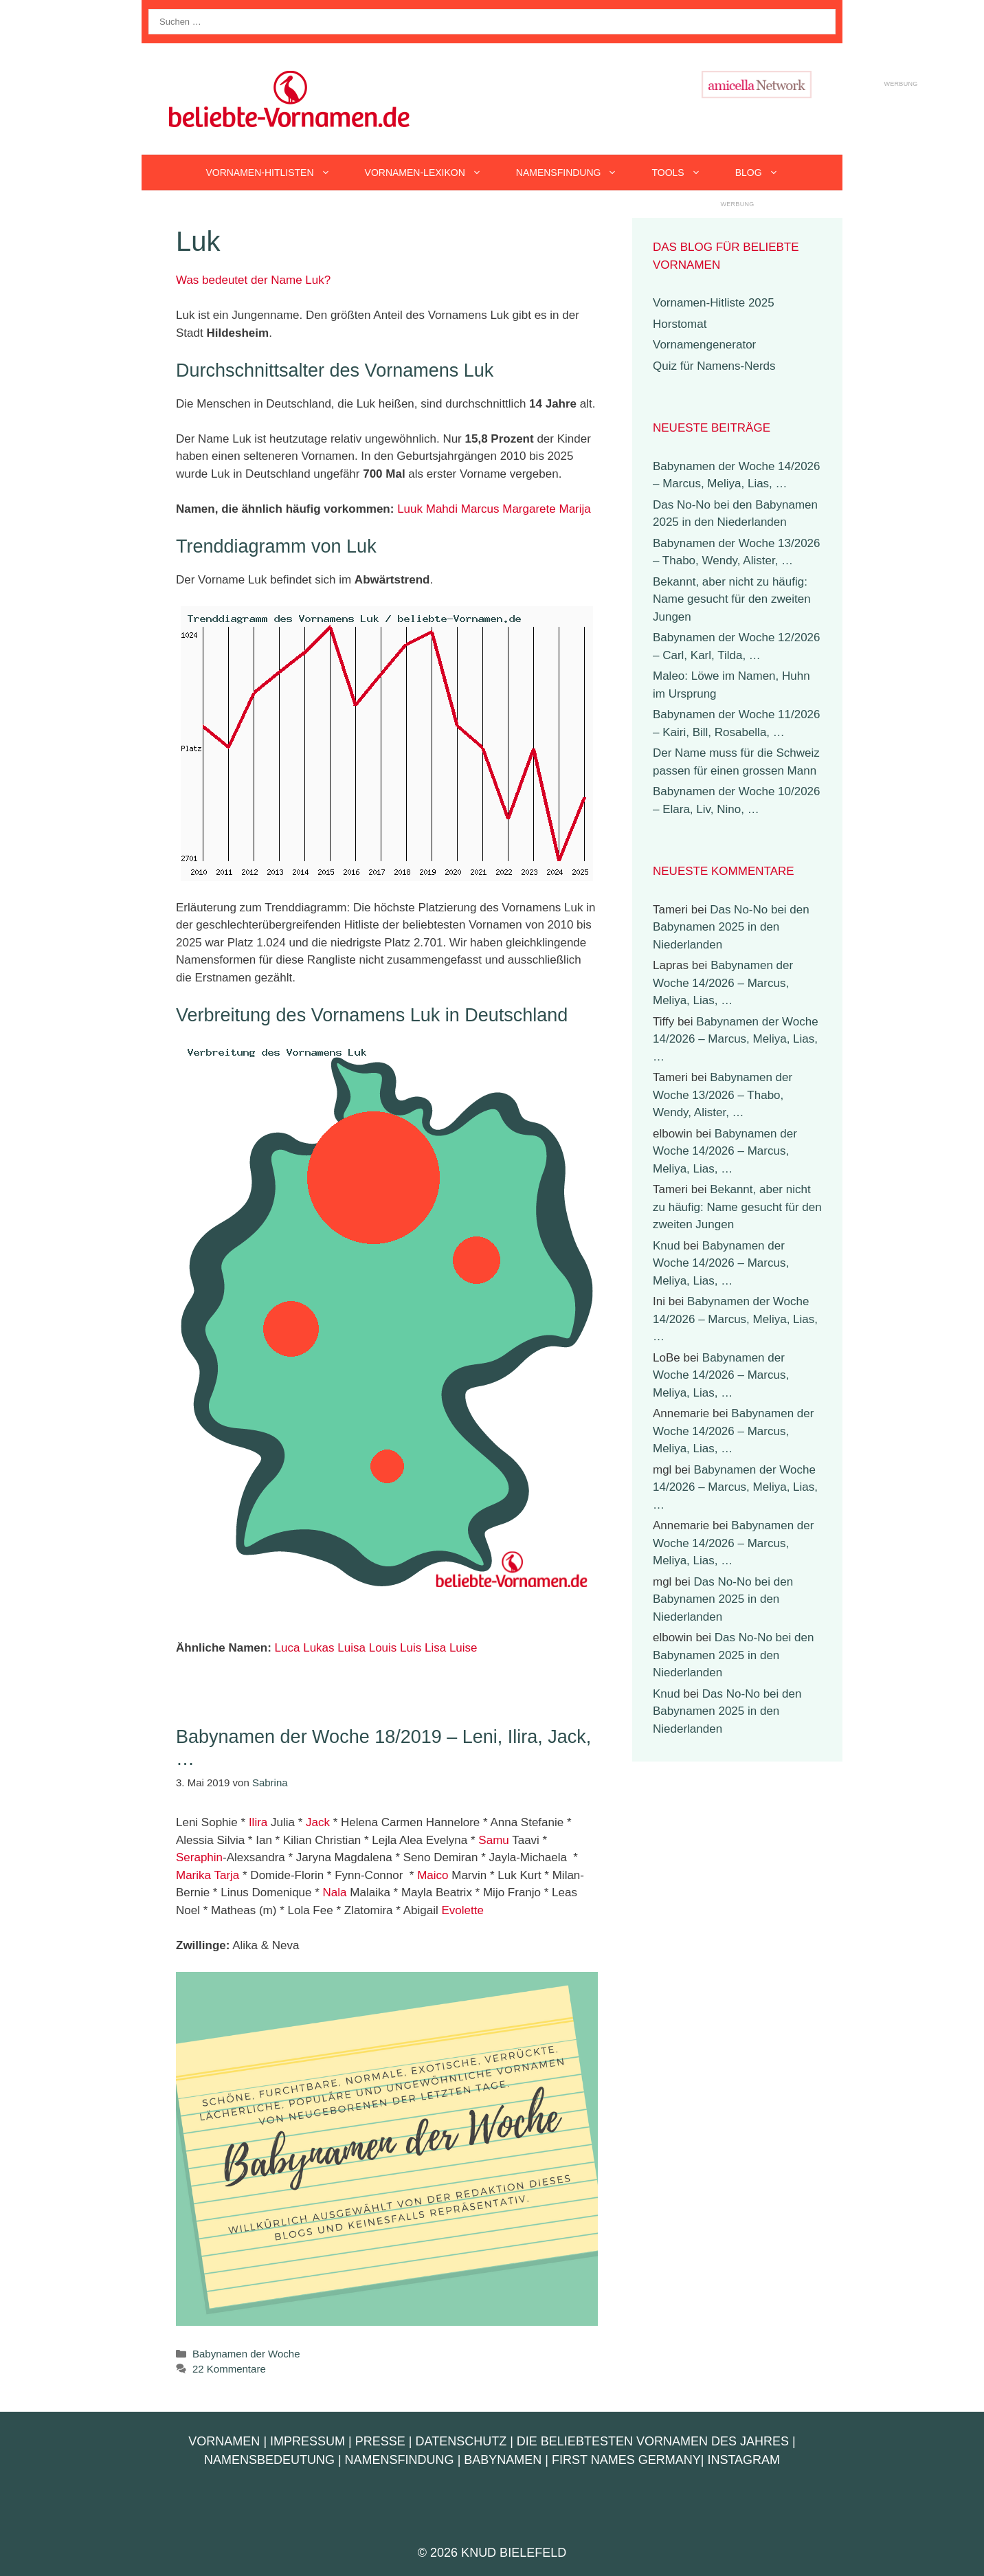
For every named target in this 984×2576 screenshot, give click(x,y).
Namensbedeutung (269, 2460)
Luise (463, 1647)
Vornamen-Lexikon (432, 172)
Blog (765, 172)
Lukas (318, 1647)
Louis (383, 1647)
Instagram (743, 2460)
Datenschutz (460, 2441)
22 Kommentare (229, 2369)
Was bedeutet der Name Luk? (253, 280)
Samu (493, 1840)
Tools (684, 172)
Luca (287, 1647)
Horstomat (679, 324)
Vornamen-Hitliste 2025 (713, 302)
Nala (335, 1892)
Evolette (462, 1910)
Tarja (226, 1875)
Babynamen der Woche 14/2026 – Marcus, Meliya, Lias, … (723, 983)
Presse (380, 2441)
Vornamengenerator (704, 344)
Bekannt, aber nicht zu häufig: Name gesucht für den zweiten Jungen (732, 599)
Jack (318, 1822)
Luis (410, 1647)
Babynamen (502, 2460)
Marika (193, 1875)
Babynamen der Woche (246, 2354)
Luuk (410, 508)
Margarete (528, 508)
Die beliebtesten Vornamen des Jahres (653, 2441)
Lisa (435, 1647)
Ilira (258, 1822)
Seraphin (199, 1857)
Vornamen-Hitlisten (276, 172)
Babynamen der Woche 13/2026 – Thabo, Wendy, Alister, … (722, 1095)
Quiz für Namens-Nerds (714, 366)
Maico (432, 1875)
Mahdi (442, 508)
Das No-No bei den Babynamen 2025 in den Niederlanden (731, 927)
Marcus (480, 508)
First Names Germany (626, 2460)
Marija (574, 508)
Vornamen (224, 2441)
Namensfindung (575, 172)
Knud (666, 1245)
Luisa (351, 1647)
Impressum (307, 2441)
